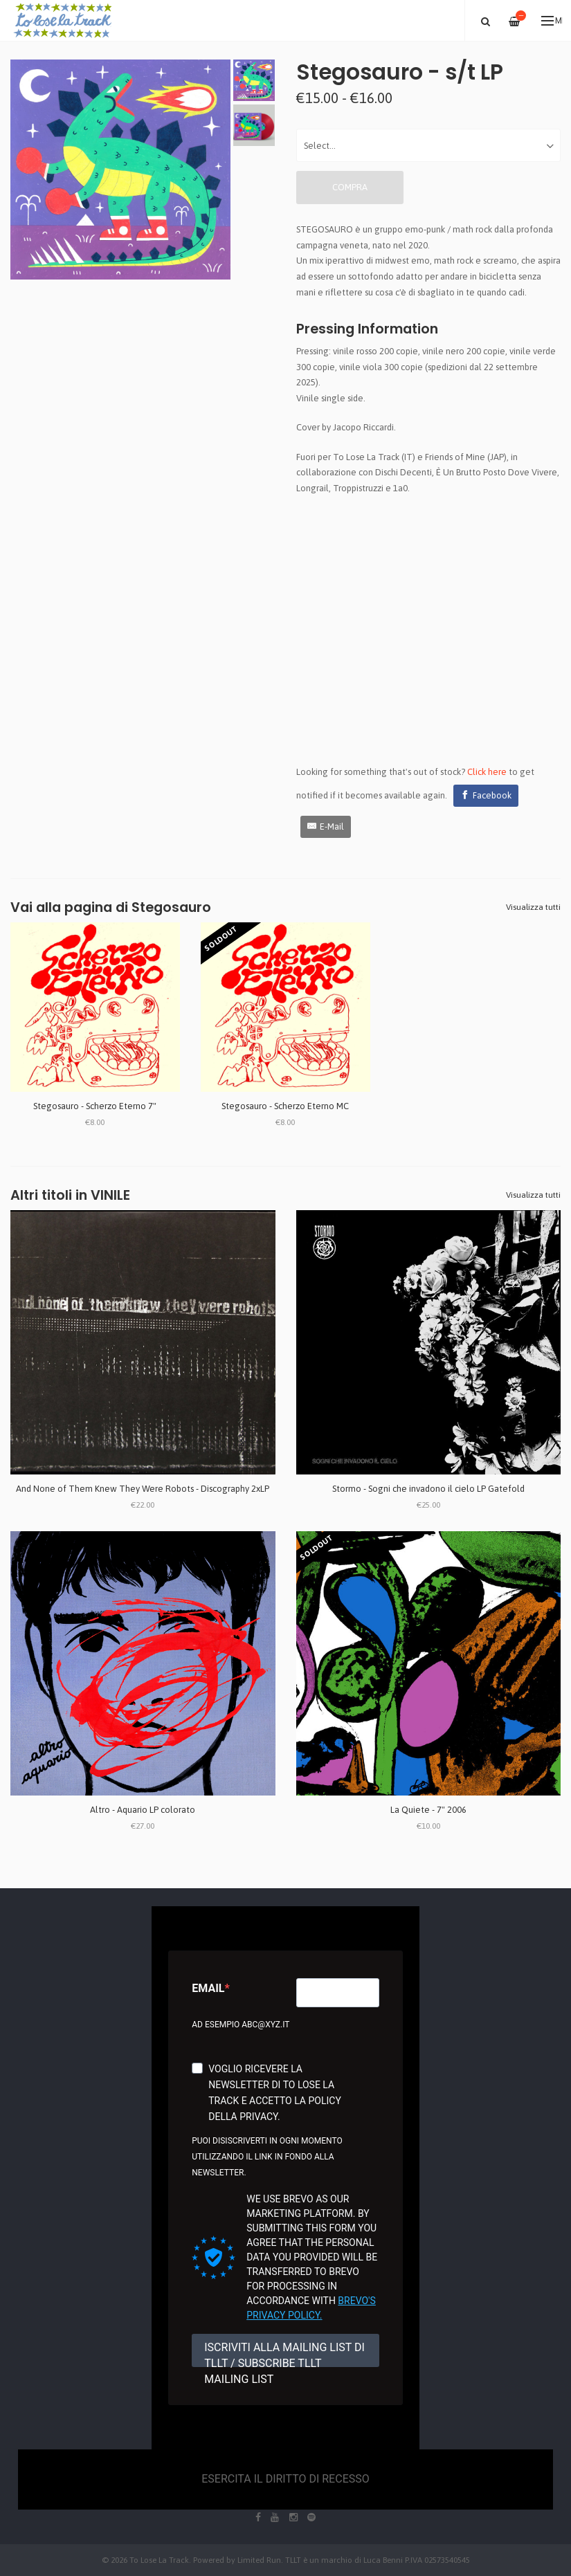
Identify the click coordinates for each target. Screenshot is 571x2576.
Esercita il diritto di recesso (285, 2478)
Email (208, 1988)
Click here (487, 772)
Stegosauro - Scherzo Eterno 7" (94, 1106)
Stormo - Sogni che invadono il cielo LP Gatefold (428, 1488)
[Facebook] (485, 796)
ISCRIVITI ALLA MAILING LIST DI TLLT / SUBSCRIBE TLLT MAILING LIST (284, 2354)
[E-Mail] (325, 827)
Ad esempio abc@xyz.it (240, 2024)
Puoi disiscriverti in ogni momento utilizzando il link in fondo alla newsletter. (267, 2156)
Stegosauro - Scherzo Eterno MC (285, 1106)
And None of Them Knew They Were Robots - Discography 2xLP (142, 1488)
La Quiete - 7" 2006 (428, 1810)
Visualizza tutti (533, 907)
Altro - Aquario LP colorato (142, 1810)
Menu (552, 20)
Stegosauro (171, 907)
